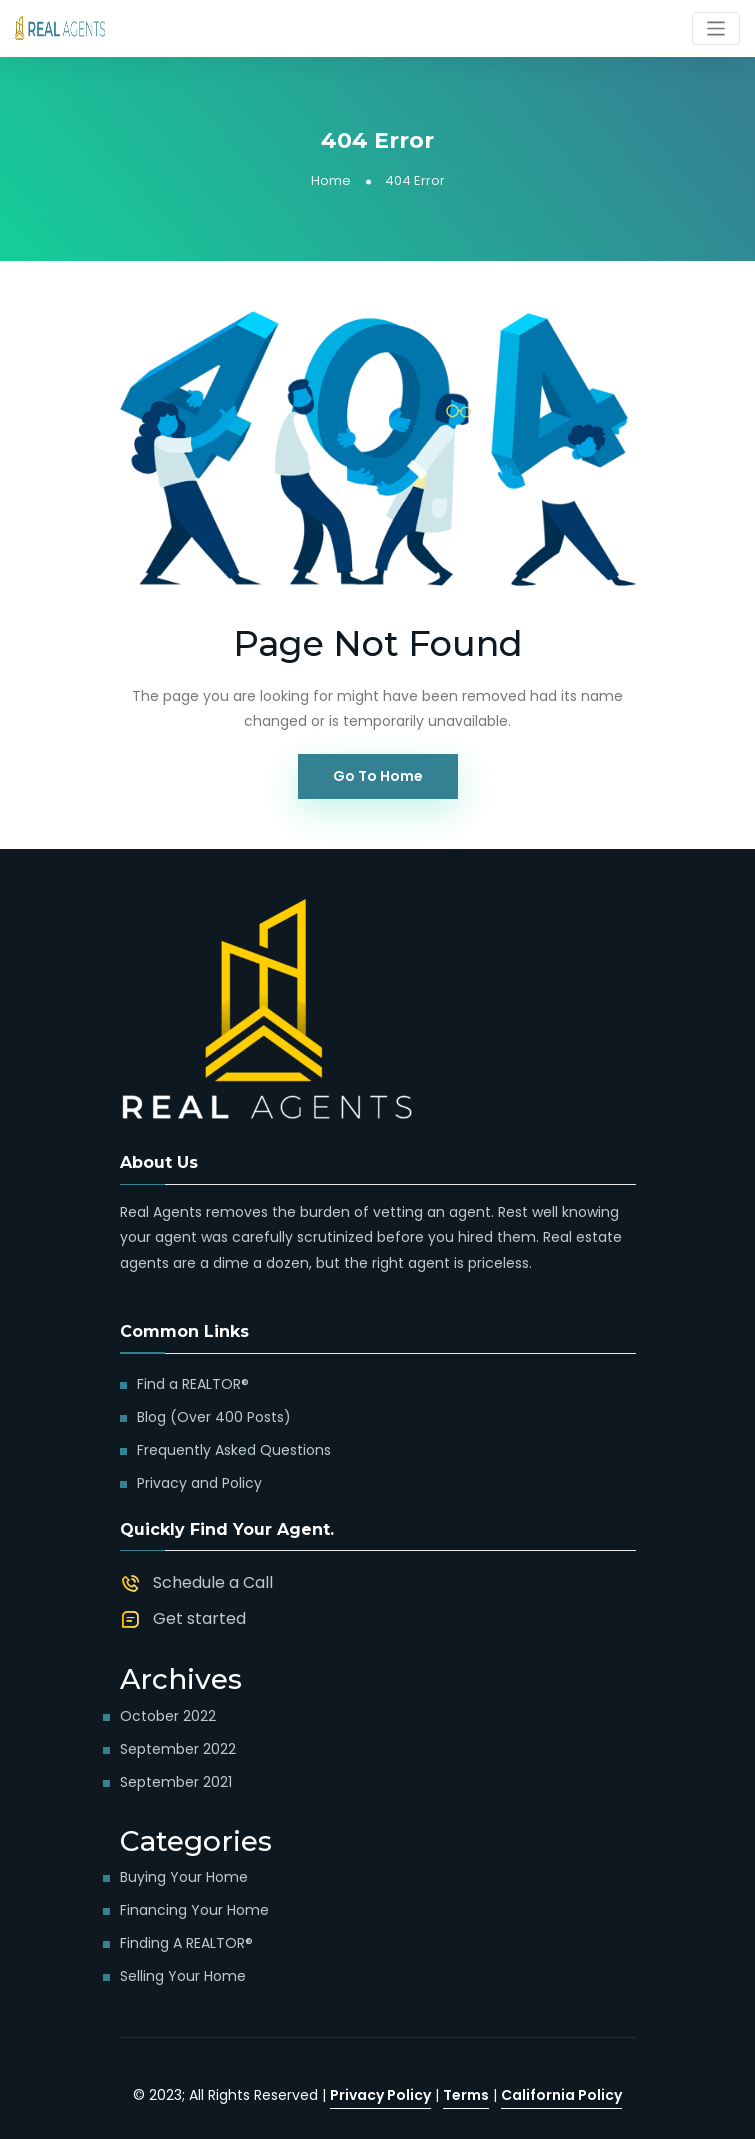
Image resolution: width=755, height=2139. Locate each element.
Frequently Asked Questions (234, 1450)
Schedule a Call (213, 1582)
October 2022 (168, 1716)
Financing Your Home (194, 1910)
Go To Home (378, 776)
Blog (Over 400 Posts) (214, 1417)
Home (331, 180)
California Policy (561, 2095)
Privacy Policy (380, 2095)
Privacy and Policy (199, 1483)
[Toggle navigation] (716, 28)
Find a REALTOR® (193, 1384)
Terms (466, 2095)
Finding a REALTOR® (186, 1943)
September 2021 (176, 1782)
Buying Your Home (184, 1877)
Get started (199, 1618)
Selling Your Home (183, 1976)
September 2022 (178, 1749)
